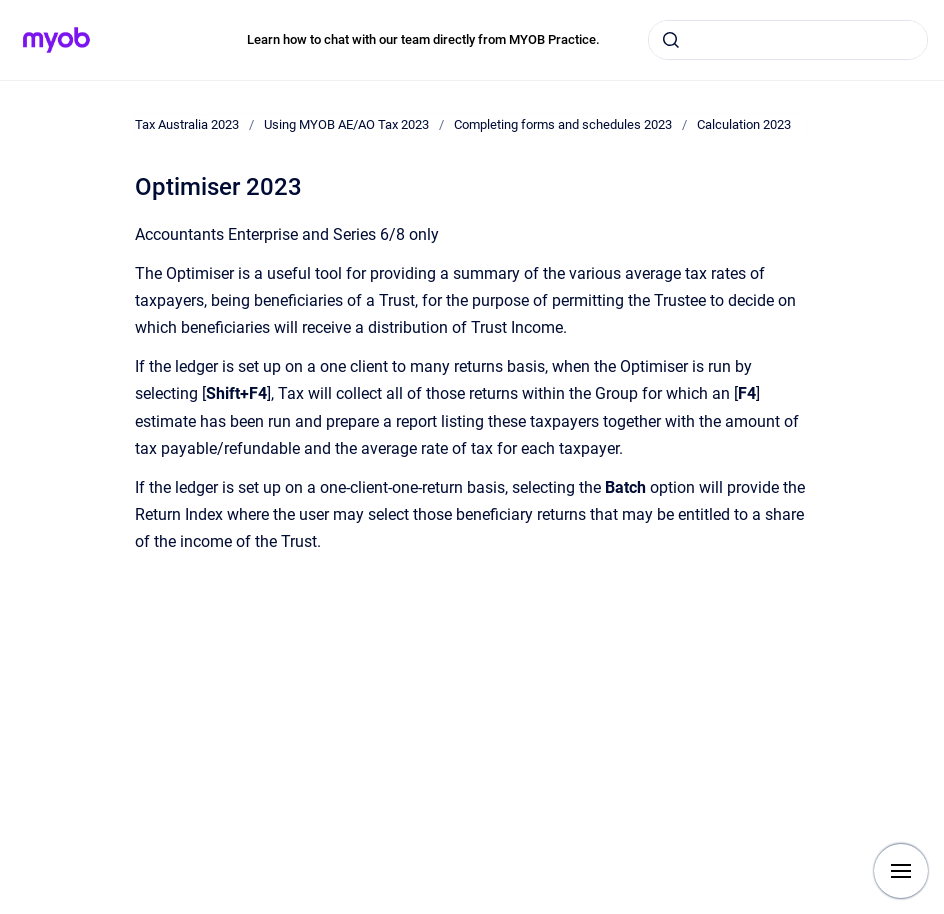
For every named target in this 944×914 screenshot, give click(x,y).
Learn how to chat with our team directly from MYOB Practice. (423, 39)
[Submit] (671, 40)
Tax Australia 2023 (187, 124)
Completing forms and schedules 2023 (563, 124)
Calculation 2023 (744, 124)
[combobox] (788, 40)
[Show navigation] (901, 871)
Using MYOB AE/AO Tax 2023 (346, 124)
